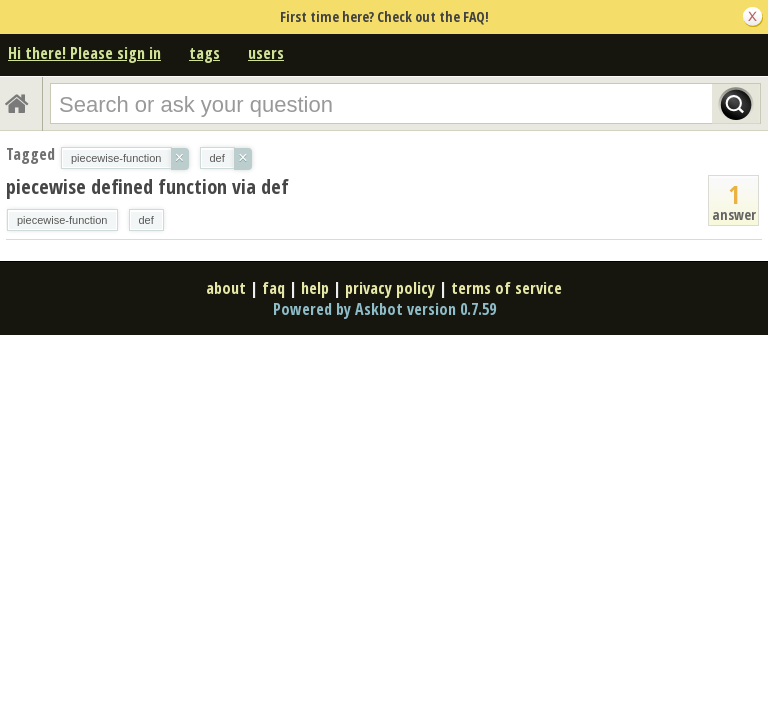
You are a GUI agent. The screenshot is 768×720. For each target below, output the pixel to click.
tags (204, 53)
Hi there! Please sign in (84, 53)
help (315, 288)
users (266, 53)
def (146, 220)
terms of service (506, 288)
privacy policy (390, 288)
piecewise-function (62, 220)
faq (273, 288)
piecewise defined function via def (147, 186)
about (226, 288)
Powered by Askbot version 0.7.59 (384, 309)
